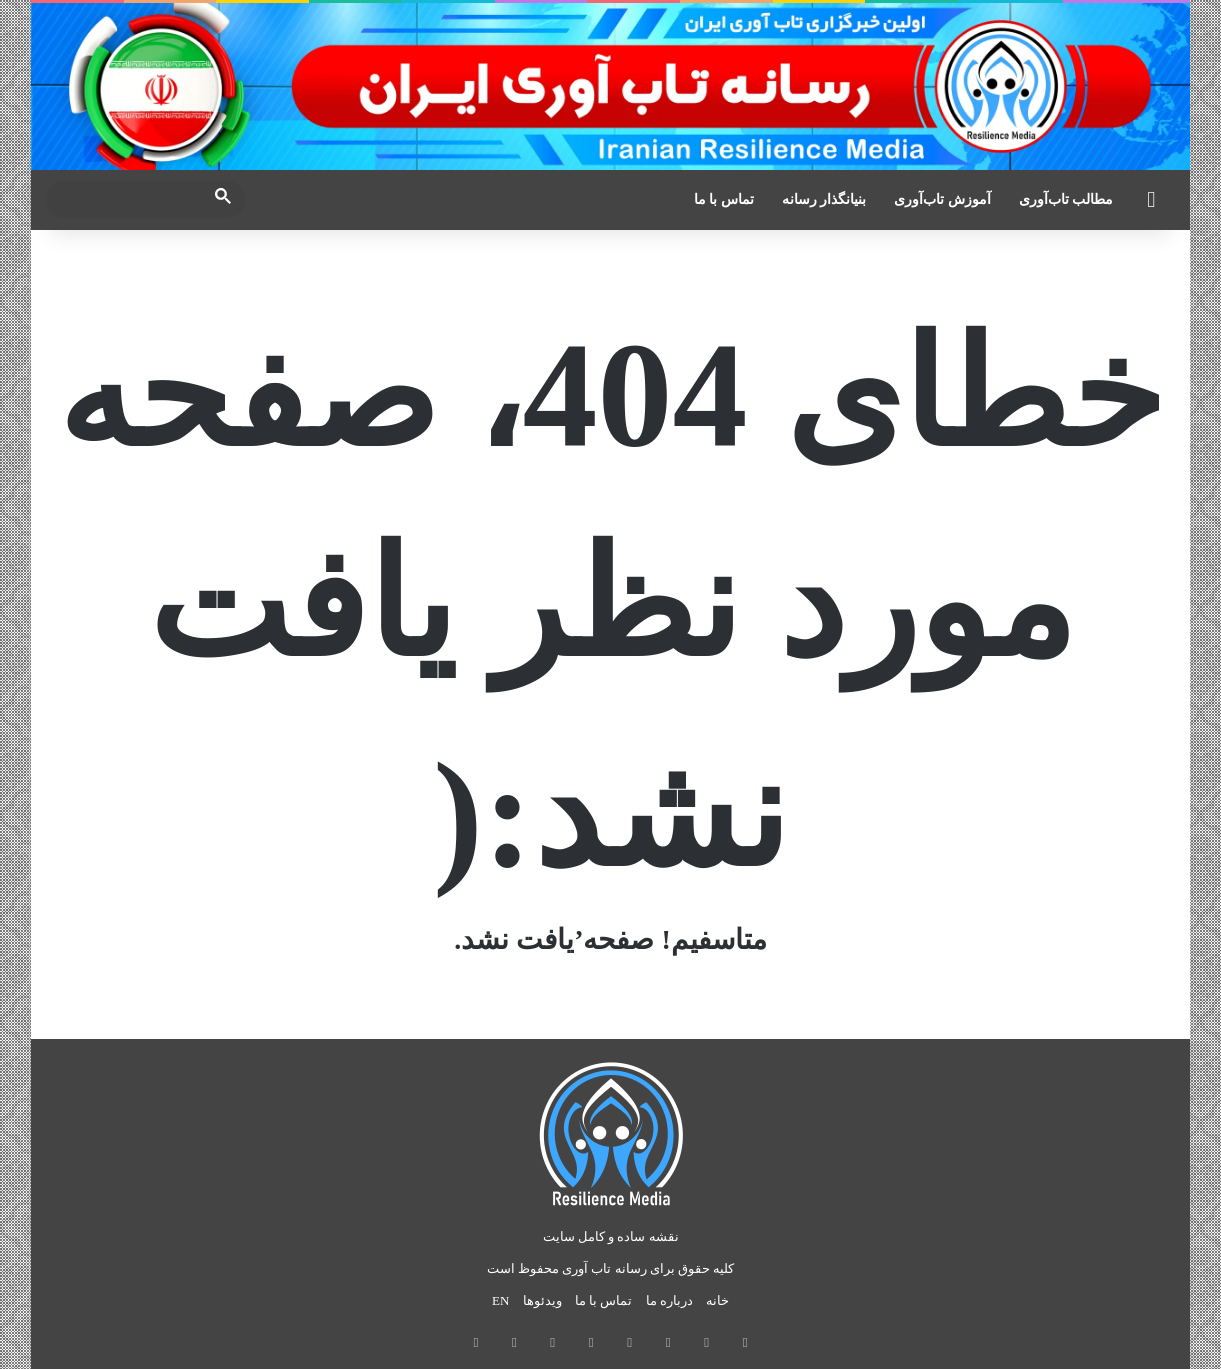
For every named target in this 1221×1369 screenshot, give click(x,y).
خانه (717, 1300)
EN (500, 1300)
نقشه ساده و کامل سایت (611, 1236)
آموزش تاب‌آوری (942, 199)
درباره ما (669, 1300)
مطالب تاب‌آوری (1066, 199)
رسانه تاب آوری (604, 1268)
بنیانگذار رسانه (824, 199)
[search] (128, 199)
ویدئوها (542, 1300)
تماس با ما (724, 199)
